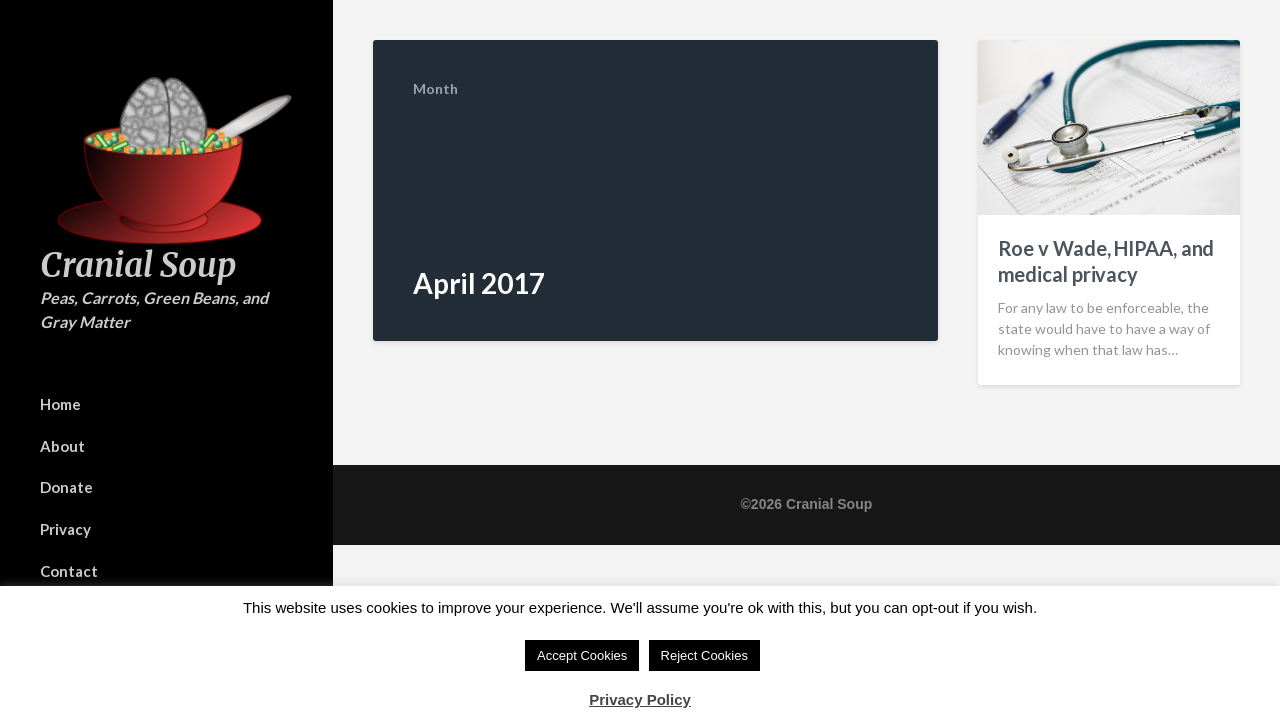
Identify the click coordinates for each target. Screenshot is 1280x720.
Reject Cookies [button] (704, 655)
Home (60, 404)
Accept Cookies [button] (582, 655)
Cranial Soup (138, 265)
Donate (66, 487)
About (62, 446)
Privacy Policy (640, 699)
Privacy (65, 529)
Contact (69, 571)
